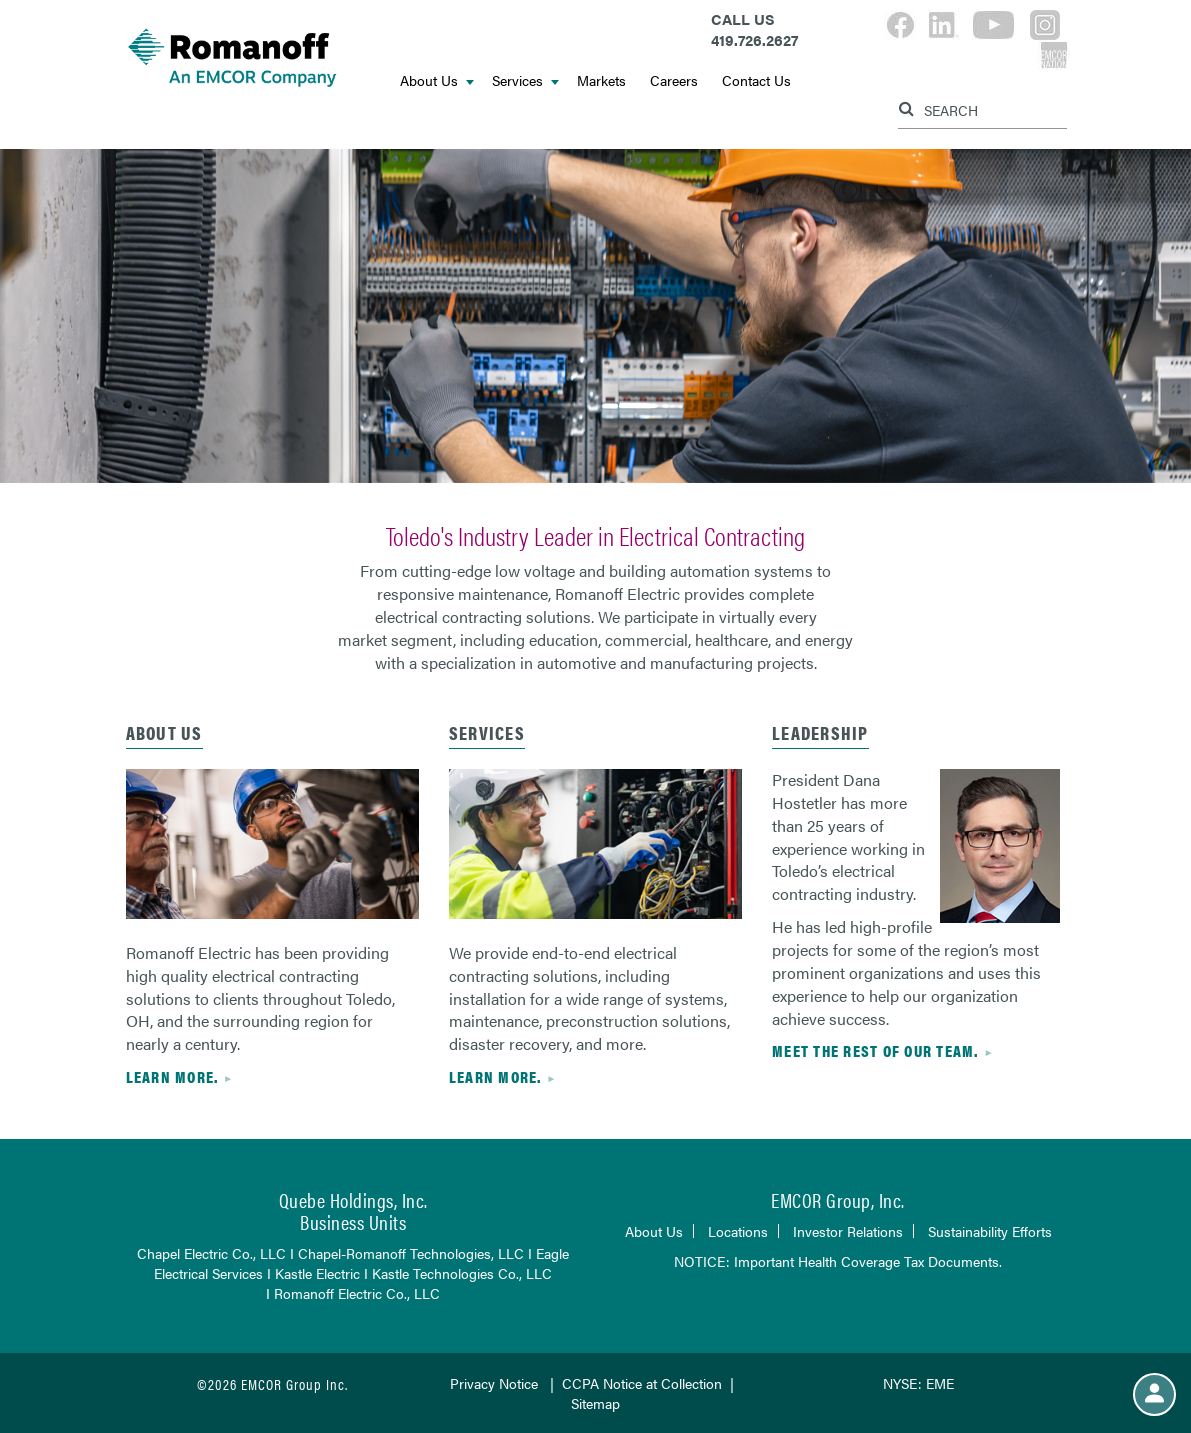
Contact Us (756, 80)
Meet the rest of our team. (875, 1050)
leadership (820, 732)
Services (525, 80)
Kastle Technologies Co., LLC (462, 1273)
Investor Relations (848, 1231)
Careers (674, 80)
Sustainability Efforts (990, 1231)
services (487, 732)
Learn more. (172, 1076)
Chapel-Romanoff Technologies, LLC (411, 1253)
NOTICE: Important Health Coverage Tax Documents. (838, 1261)
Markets (601, 80)
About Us (437, 80)
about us (164, 732)
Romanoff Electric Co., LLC (357, 1293)
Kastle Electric (317, 1273)
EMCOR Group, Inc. (838, 1199)
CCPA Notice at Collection (642, 1383)
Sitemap (595, 1403)
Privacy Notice (494, 1383)
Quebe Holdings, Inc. (353, 1199)
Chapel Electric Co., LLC (211, 1253)
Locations (738, 1231)
